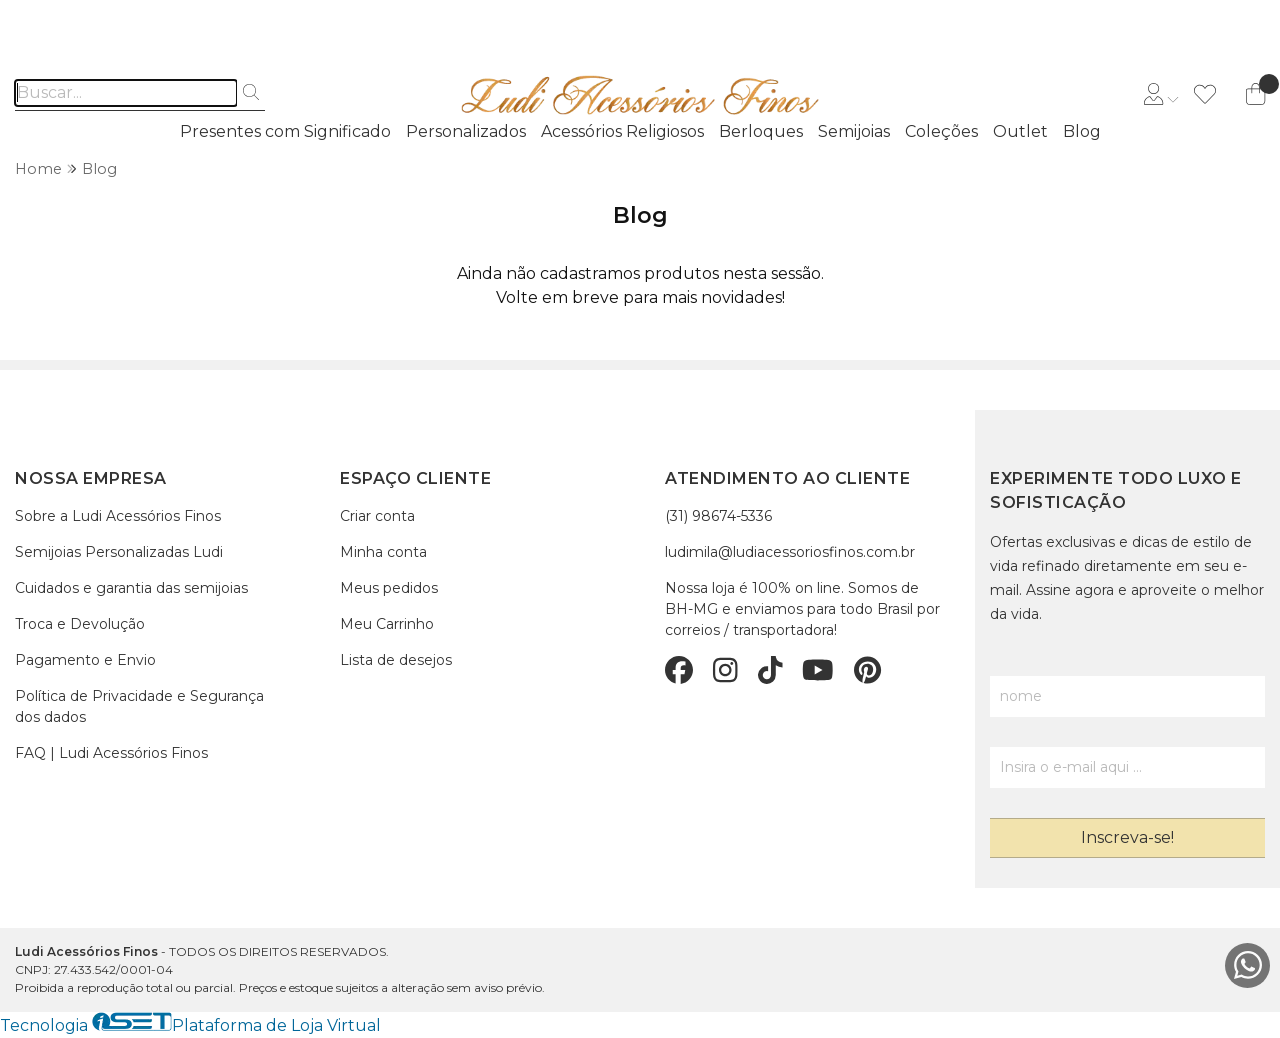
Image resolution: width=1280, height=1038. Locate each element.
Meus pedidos (389, 588)
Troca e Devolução (80, 624)
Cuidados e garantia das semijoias (131, 588)
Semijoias (854, 131)
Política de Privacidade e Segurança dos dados (139, 706)
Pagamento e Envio (85, 660)
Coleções (941, 131)
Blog (1082, 131)
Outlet (1020, 131)
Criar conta (377, 516)
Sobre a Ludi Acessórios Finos (118, 516)
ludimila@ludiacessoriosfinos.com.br (790, 552)
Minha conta (383, 552)
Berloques (761, 131)
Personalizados (466, 131)
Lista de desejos (396, 660)
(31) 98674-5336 (718, 516)
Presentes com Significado (285, 131)
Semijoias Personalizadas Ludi (119, 552)
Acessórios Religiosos (622, 131)
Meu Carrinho (387, 624)
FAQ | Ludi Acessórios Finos (111, 753)
